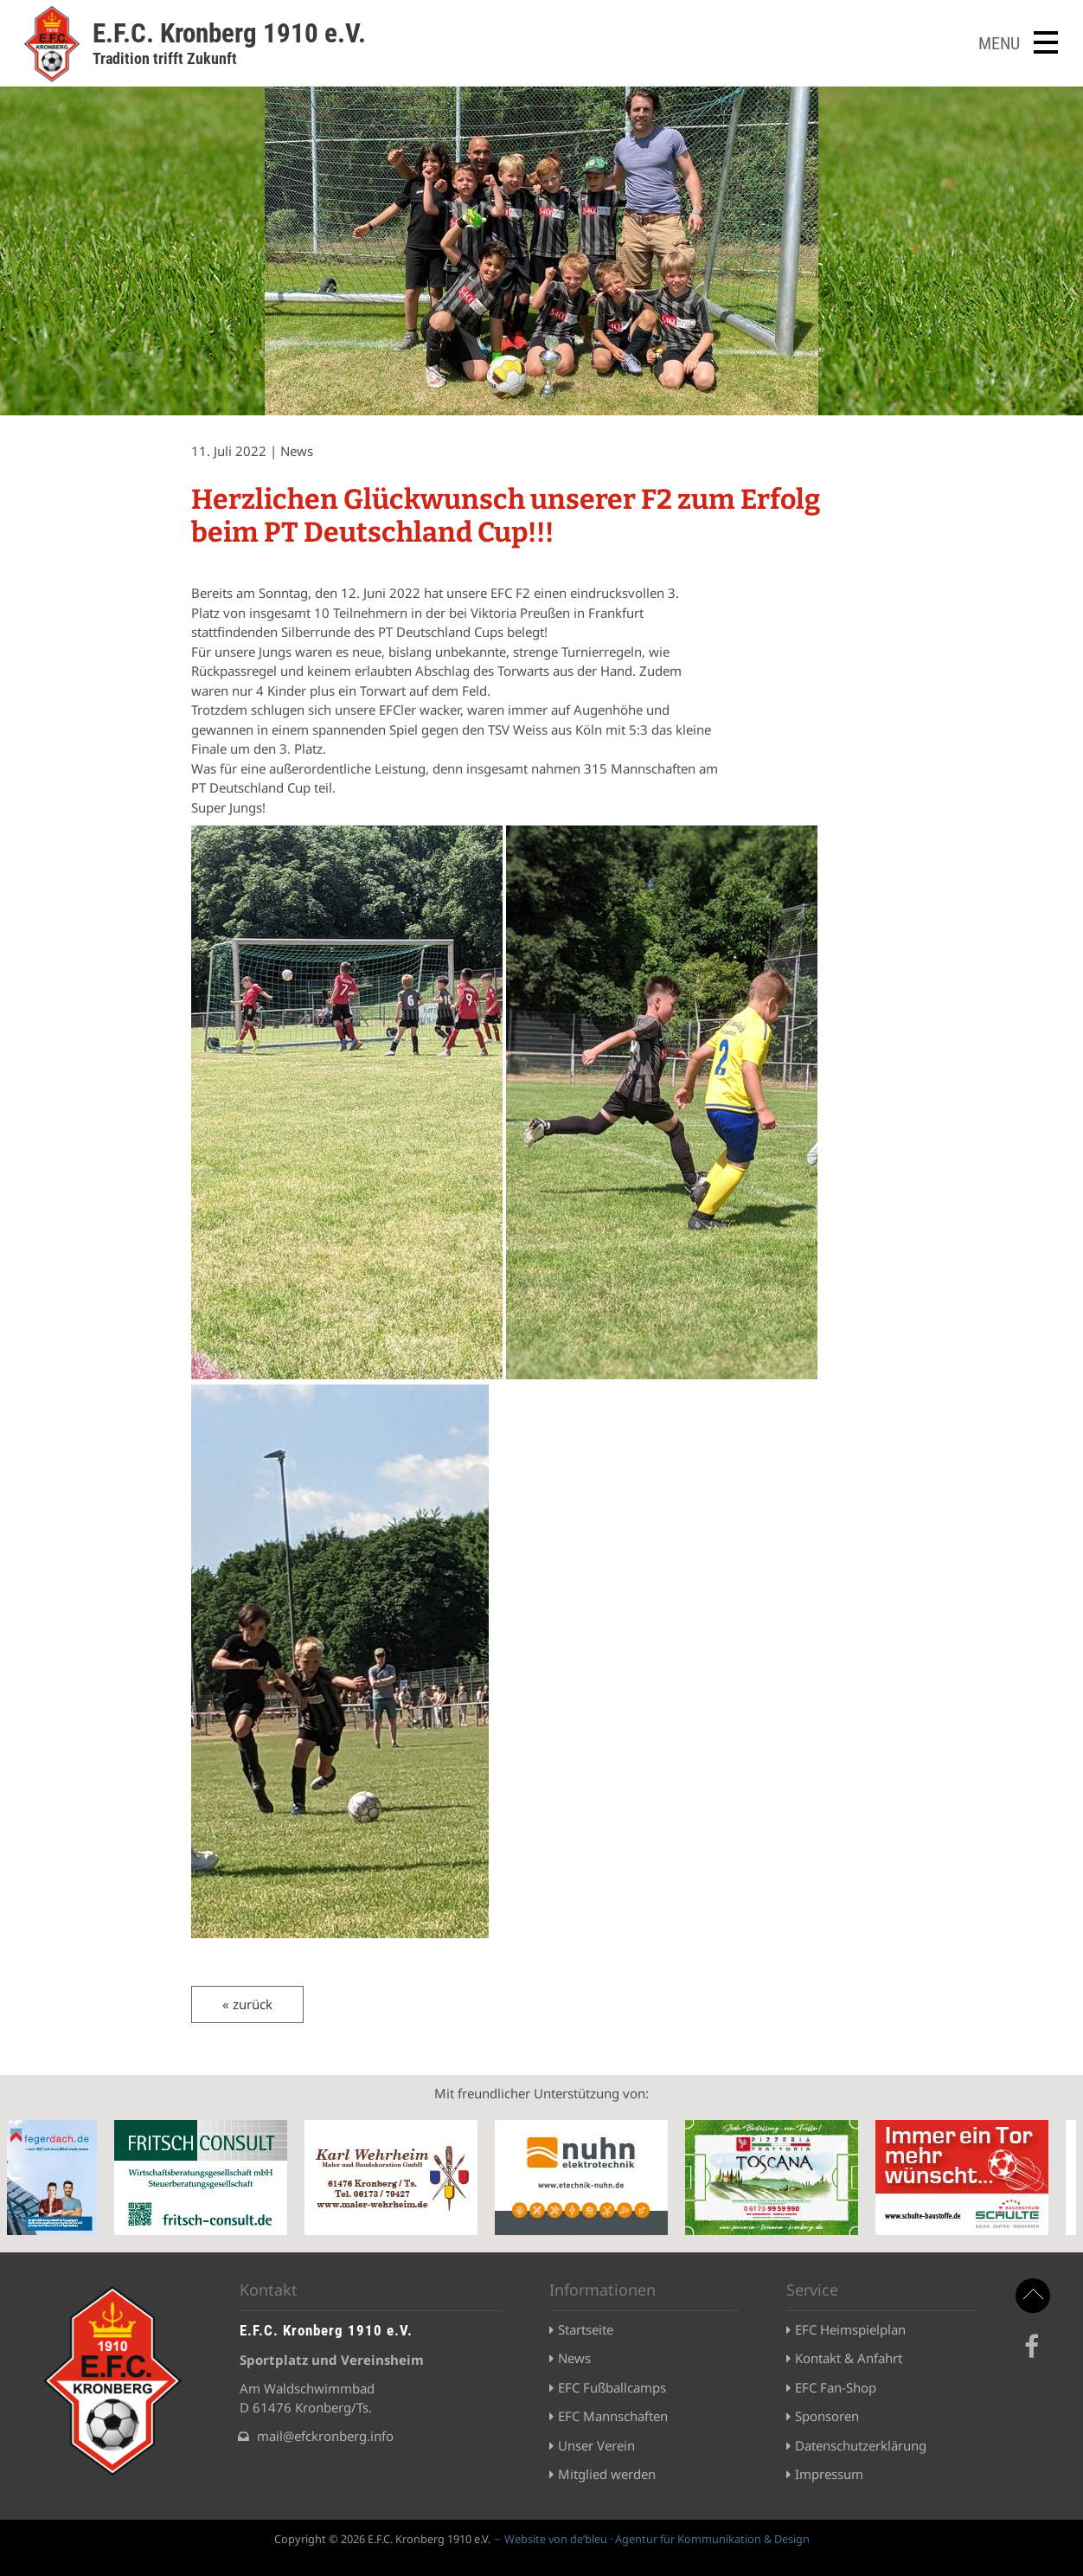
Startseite (585, 2329)
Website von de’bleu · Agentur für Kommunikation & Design (657, 2539)
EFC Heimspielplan (850, 2329)
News (574, 2358)
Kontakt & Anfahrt (848, 2358)
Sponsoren (827, 2416)
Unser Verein (596, 2445)
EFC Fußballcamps (612, 2387)
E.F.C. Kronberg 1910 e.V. (229, 33)
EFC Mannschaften (613, 2416)
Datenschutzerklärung (860, 2445)
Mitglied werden (607, 2474)
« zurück (247, 2004)
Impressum (829, 2474)
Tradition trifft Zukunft (165, 58)
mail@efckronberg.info (325, 2435)
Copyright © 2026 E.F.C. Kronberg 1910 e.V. (382, 2539)
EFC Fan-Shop (835, 2387)
